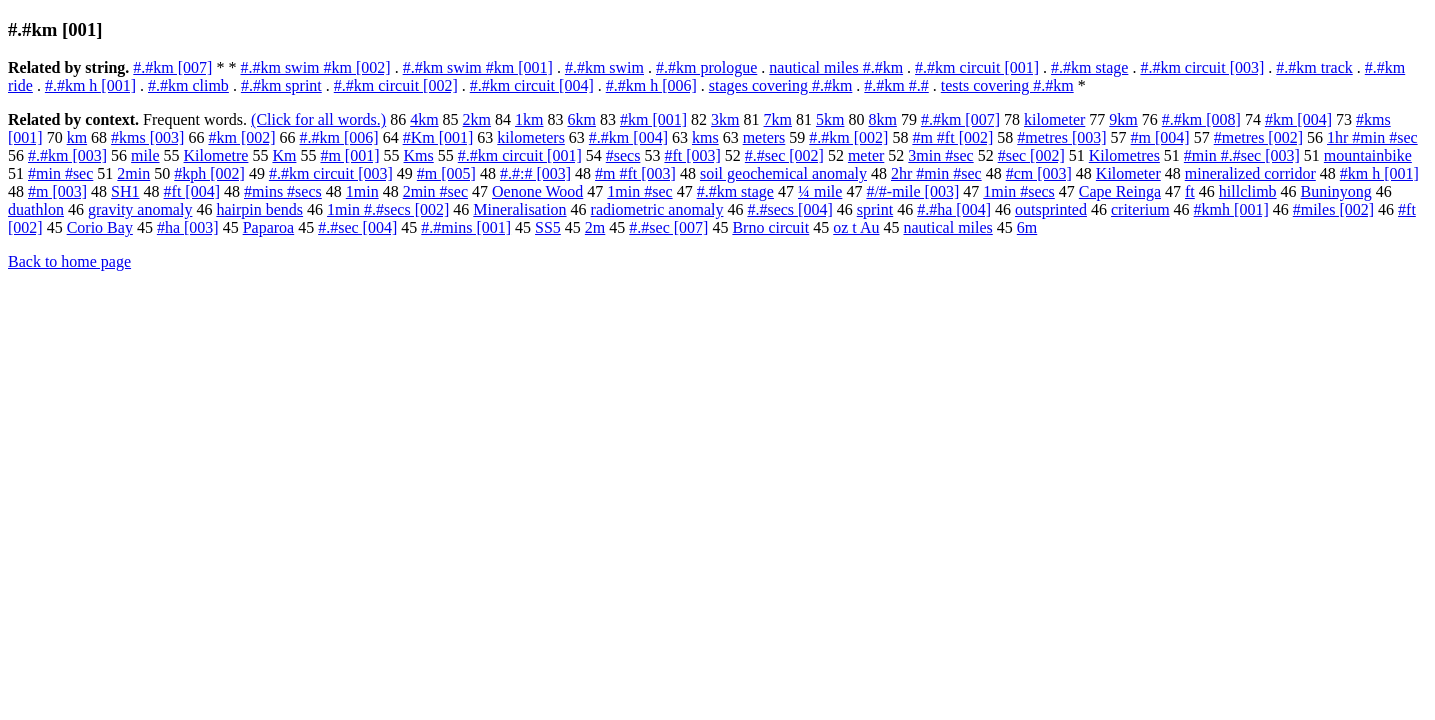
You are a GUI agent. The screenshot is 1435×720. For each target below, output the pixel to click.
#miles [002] (1333, 209)
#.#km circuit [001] (977, 67)
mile (145, 155)
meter (866, 155)
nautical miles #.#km (836, 67)
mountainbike (1368, 155)
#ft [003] (692, 155)
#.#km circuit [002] (396, 85)
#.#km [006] (339, 137)
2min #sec (435, 191)
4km (424, 119)
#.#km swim (604, 67)
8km (882, 119)
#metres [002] (1258, 137)
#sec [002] (1031, 155)
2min (133, 173)
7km (778, 119)
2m (595, 227)
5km (830, 119)
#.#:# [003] (535, 173)
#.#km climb (188, 85)
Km (284, 155)
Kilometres (1124, 155)
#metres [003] (1061, 137)
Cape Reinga (1120, 191)
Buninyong (1336, 191)
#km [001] (653, 119)
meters (764, 137)
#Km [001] (438, 137)
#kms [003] (147, 137)
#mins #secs (283, 191)
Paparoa (269, 227)
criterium (1140, 209)
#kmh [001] (1231, 209)
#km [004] (1298, 119)
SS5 (548, 227)
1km (529, 119)
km (77, 137)
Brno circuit (770, 227)
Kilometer (1128, 173)
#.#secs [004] (789, 209)
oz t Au (856, 227)
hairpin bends (259, 209)
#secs (623, 155)
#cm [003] (1039, 173)
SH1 (125, 191)
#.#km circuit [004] (532, 85)
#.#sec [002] (784, 155)
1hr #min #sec (1372, 137)
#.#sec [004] (357, 227)
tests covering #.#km (1007, 85)
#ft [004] (192, 191)
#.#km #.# (896, 85)
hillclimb (1248, 191)
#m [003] (57, 191)
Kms (419, 155)
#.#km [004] (628, 137)
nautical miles (947, 227)
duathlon (36, 209)
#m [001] (349, 155)
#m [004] (1160, 137)
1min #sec (639, 191)
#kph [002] (209, 173)
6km (582, 119)
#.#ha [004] (954, 209)
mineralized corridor (1250, 173)
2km (477, 119)
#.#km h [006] (651, 85)
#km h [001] (1379, 173)
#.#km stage (1089, 67)
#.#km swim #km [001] (478, 67)
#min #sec (60, 173)
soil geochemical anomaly (783, 173)
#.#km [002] (848, 137)
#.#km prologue (706, 67)
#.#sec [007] (668, 227)
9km (1123, 119)
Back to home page (69, 261)
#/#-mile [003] (912, 191)
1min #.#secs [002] (388, 209)
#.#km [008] (1201, 119)
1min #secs (1019, 191)
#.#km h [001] (90, 85)
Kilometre (216, 155)
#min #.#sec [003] (1242, 155)
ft (1190, 191)
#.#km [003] (67, 155)
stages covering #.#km (781, 85)
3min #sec (940, 155)
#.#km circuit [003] (1202, 67)
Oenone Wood (537, 191)
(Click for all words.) (318, 119)
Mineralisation (519, 209)
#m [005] (446, 173)
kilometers (531, 137)
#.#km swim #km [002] (315, 67)
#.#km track (1314, 67)
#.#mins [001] (466, 227)
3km (725, 119)
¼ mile (820, 191)
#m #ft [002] (952, 137)
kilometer (1054, 119)
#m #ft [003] (635, 173)
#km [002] (241, 137)
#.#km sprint (281, 85)
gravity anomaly (140, 209)
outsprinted (1051, 209)
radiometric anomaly (657, 209)
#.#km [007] (172, 67)
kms (705, 137)
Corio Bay (100, 227)
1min (362, 191)
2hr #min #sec (936, 173)
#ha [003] (188, 227)
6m (1027, 227)
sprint (875, 209)
